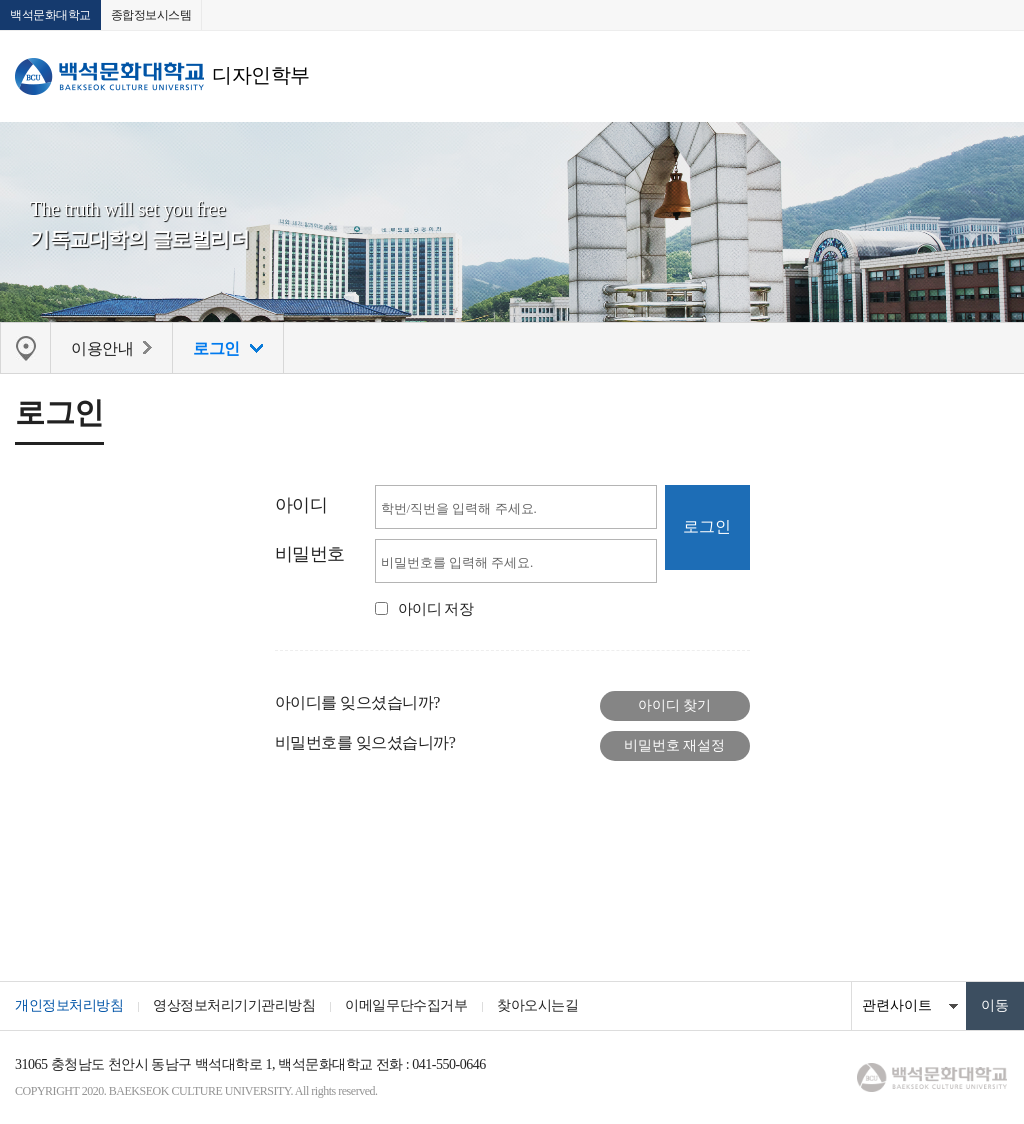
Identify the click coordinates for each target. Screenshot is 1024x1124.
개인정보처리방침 (69, 1005)
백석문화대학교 (50, 15)
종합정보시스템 (151, 15)
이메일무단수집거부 (406, 1005)
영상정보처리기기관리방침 (234, 1005)
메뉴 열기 (994, 76)
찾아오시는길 (537, 1005)
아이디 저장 (436, 609)
